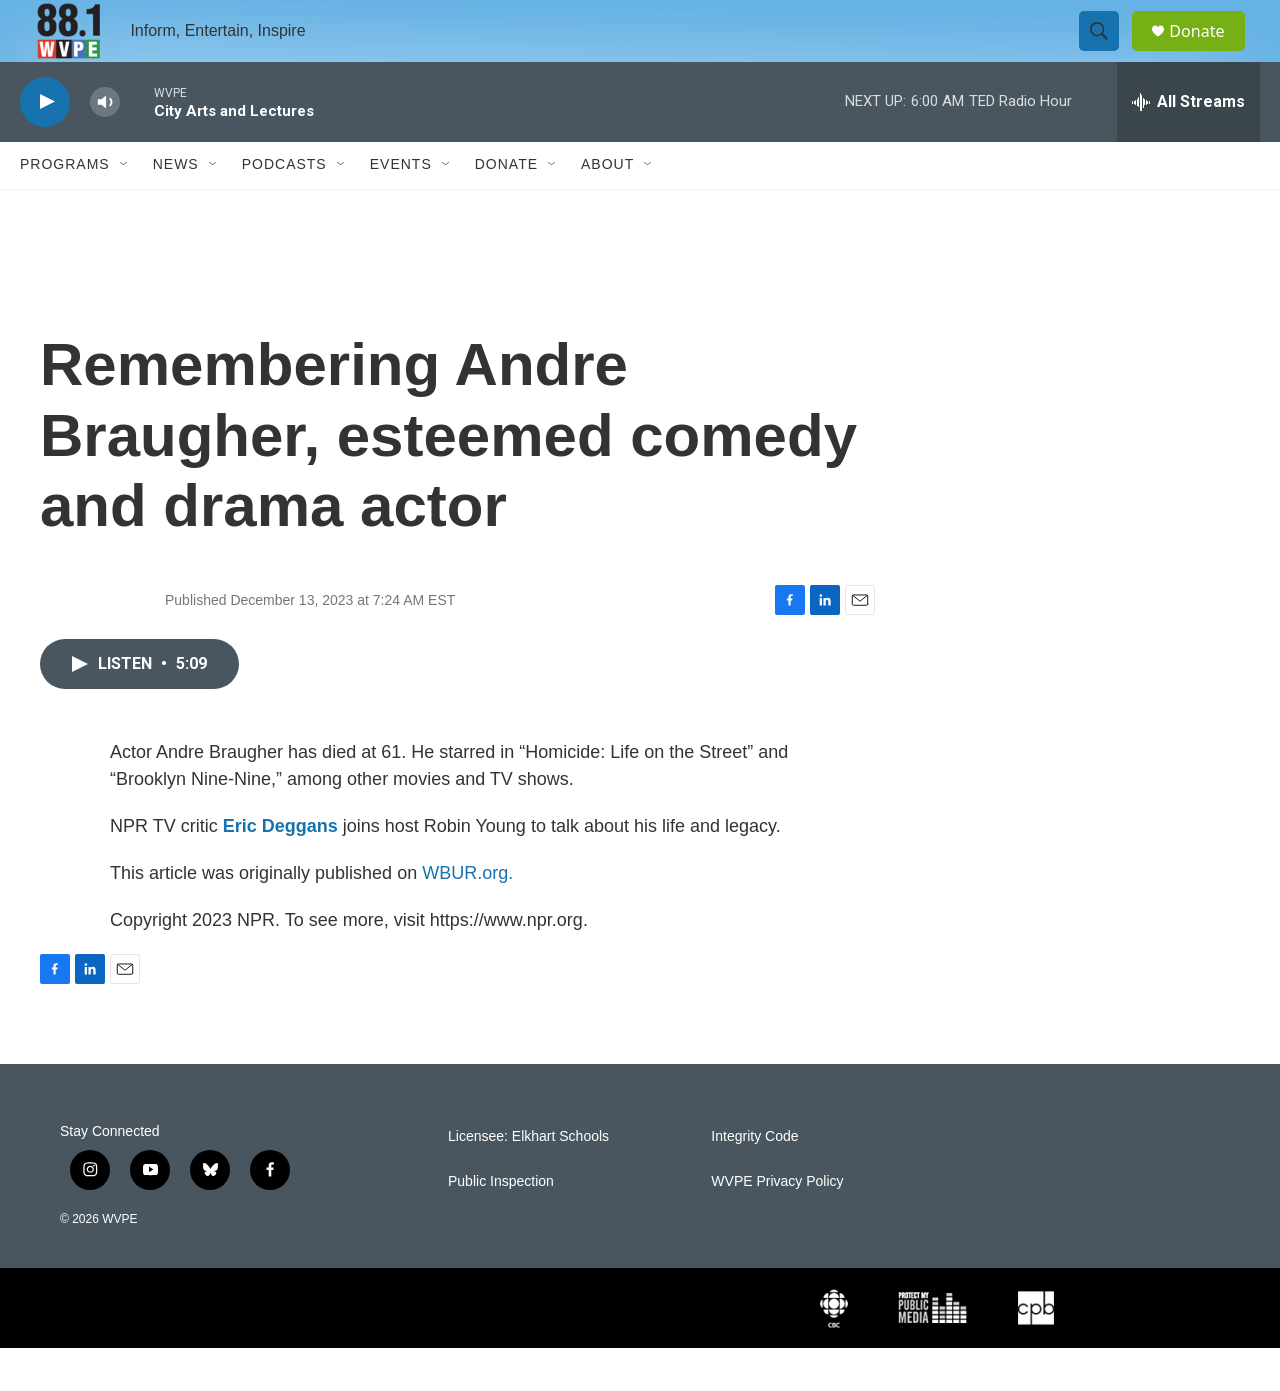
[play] (45, 145)
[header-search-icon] (1108, 53)
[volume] (105, 145)
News (176, 208)
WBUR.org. (467, 916)
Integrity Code (754, 1179)
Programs (65, 208)
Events (401, 208)
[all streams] (1188, 145)
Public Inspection (501, 1224)
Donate (1209, 52)
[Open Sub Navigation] (125, 208)
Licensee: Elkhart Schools (528, 1179)
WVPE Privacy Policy (777, 1224)
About (607, 208)
